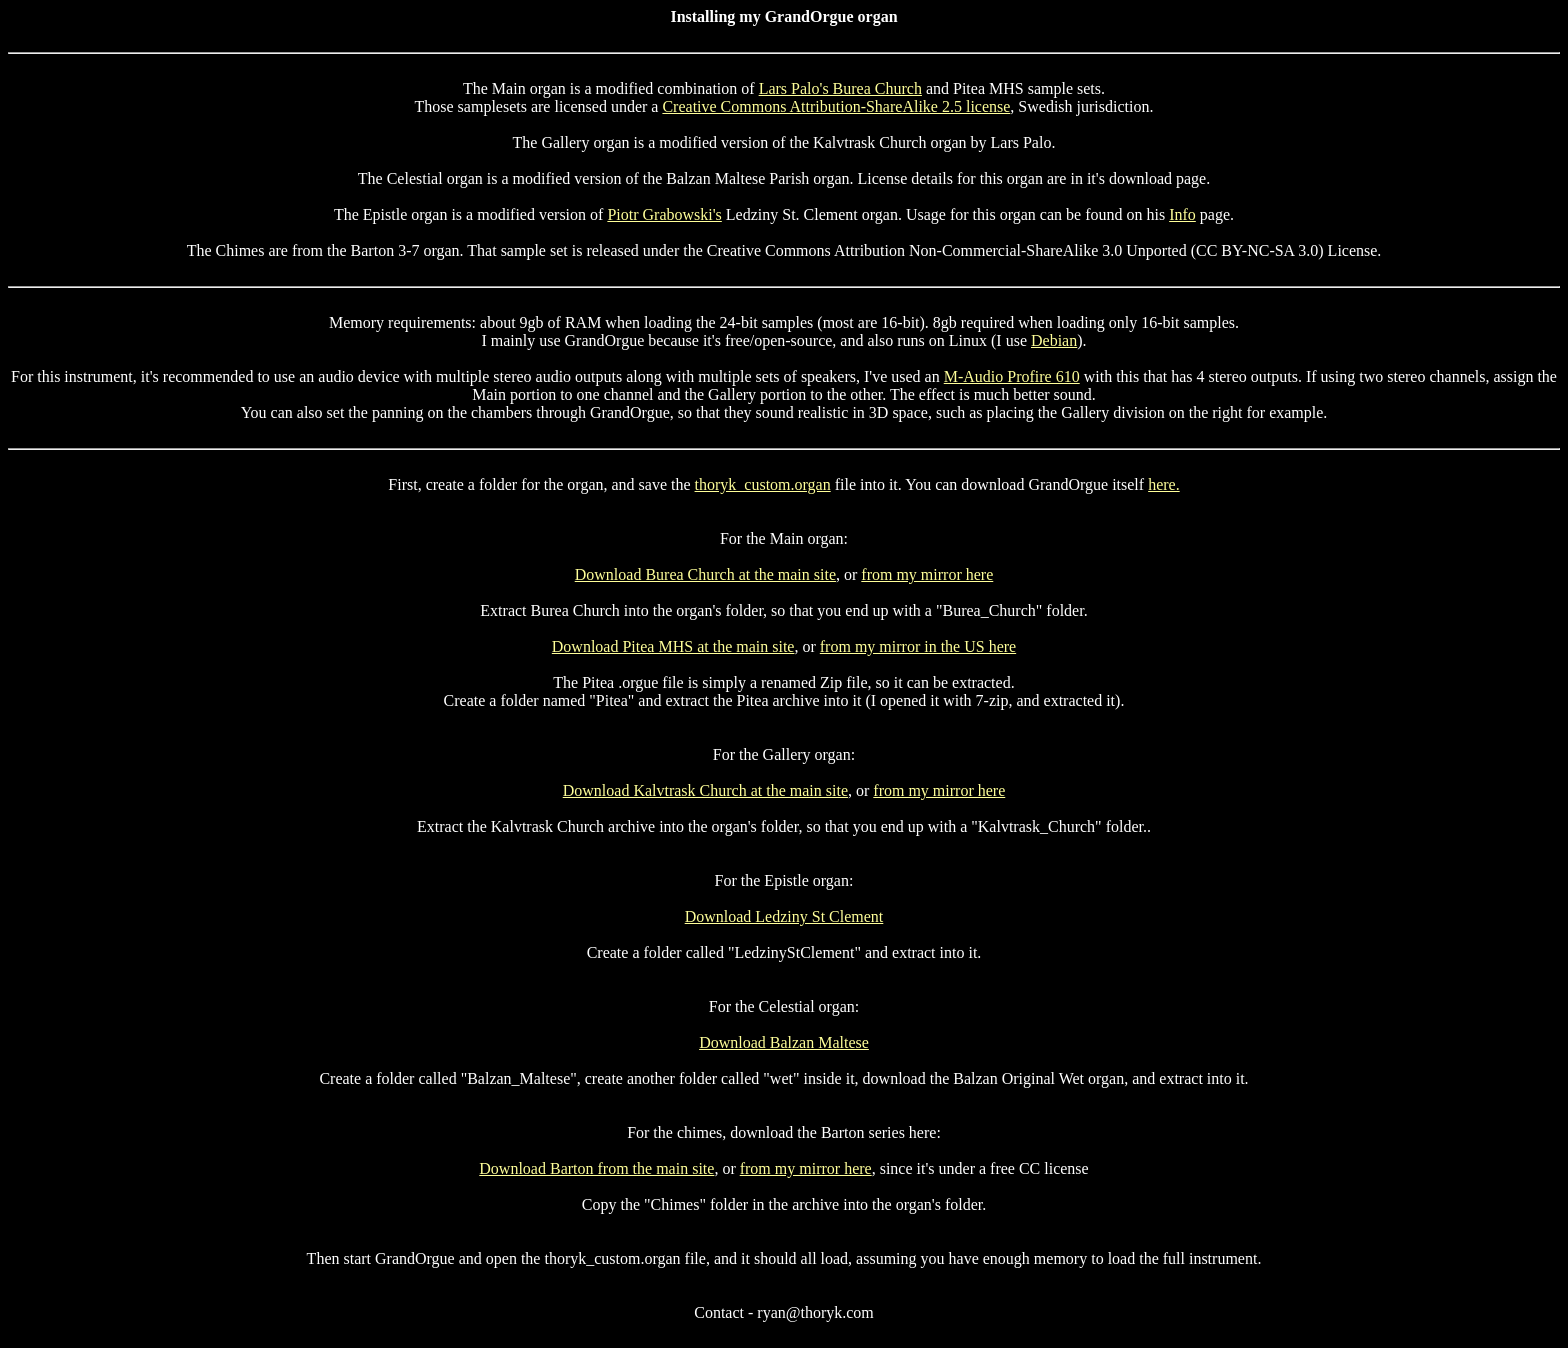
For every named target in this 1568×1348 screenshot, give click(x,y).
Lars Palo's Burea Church (840, 88)
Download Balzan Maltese (784, 1042)
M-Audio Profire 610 (1012, 376)
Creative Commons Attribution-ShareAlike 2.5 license (836, 106)
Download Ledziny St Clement (784, 916)
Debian (1054, 340)
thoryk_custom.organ (763, 484)
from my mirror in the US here (918, 646)
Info (1182, 214)
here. (1164, 484)
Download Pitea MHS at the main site (673, 646)
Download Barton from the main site (596, 1168)
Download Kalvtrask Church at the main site (705, 790)
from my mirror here (927, 574)
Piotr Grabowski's (664, 214)
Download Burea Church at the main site (705, 574)
